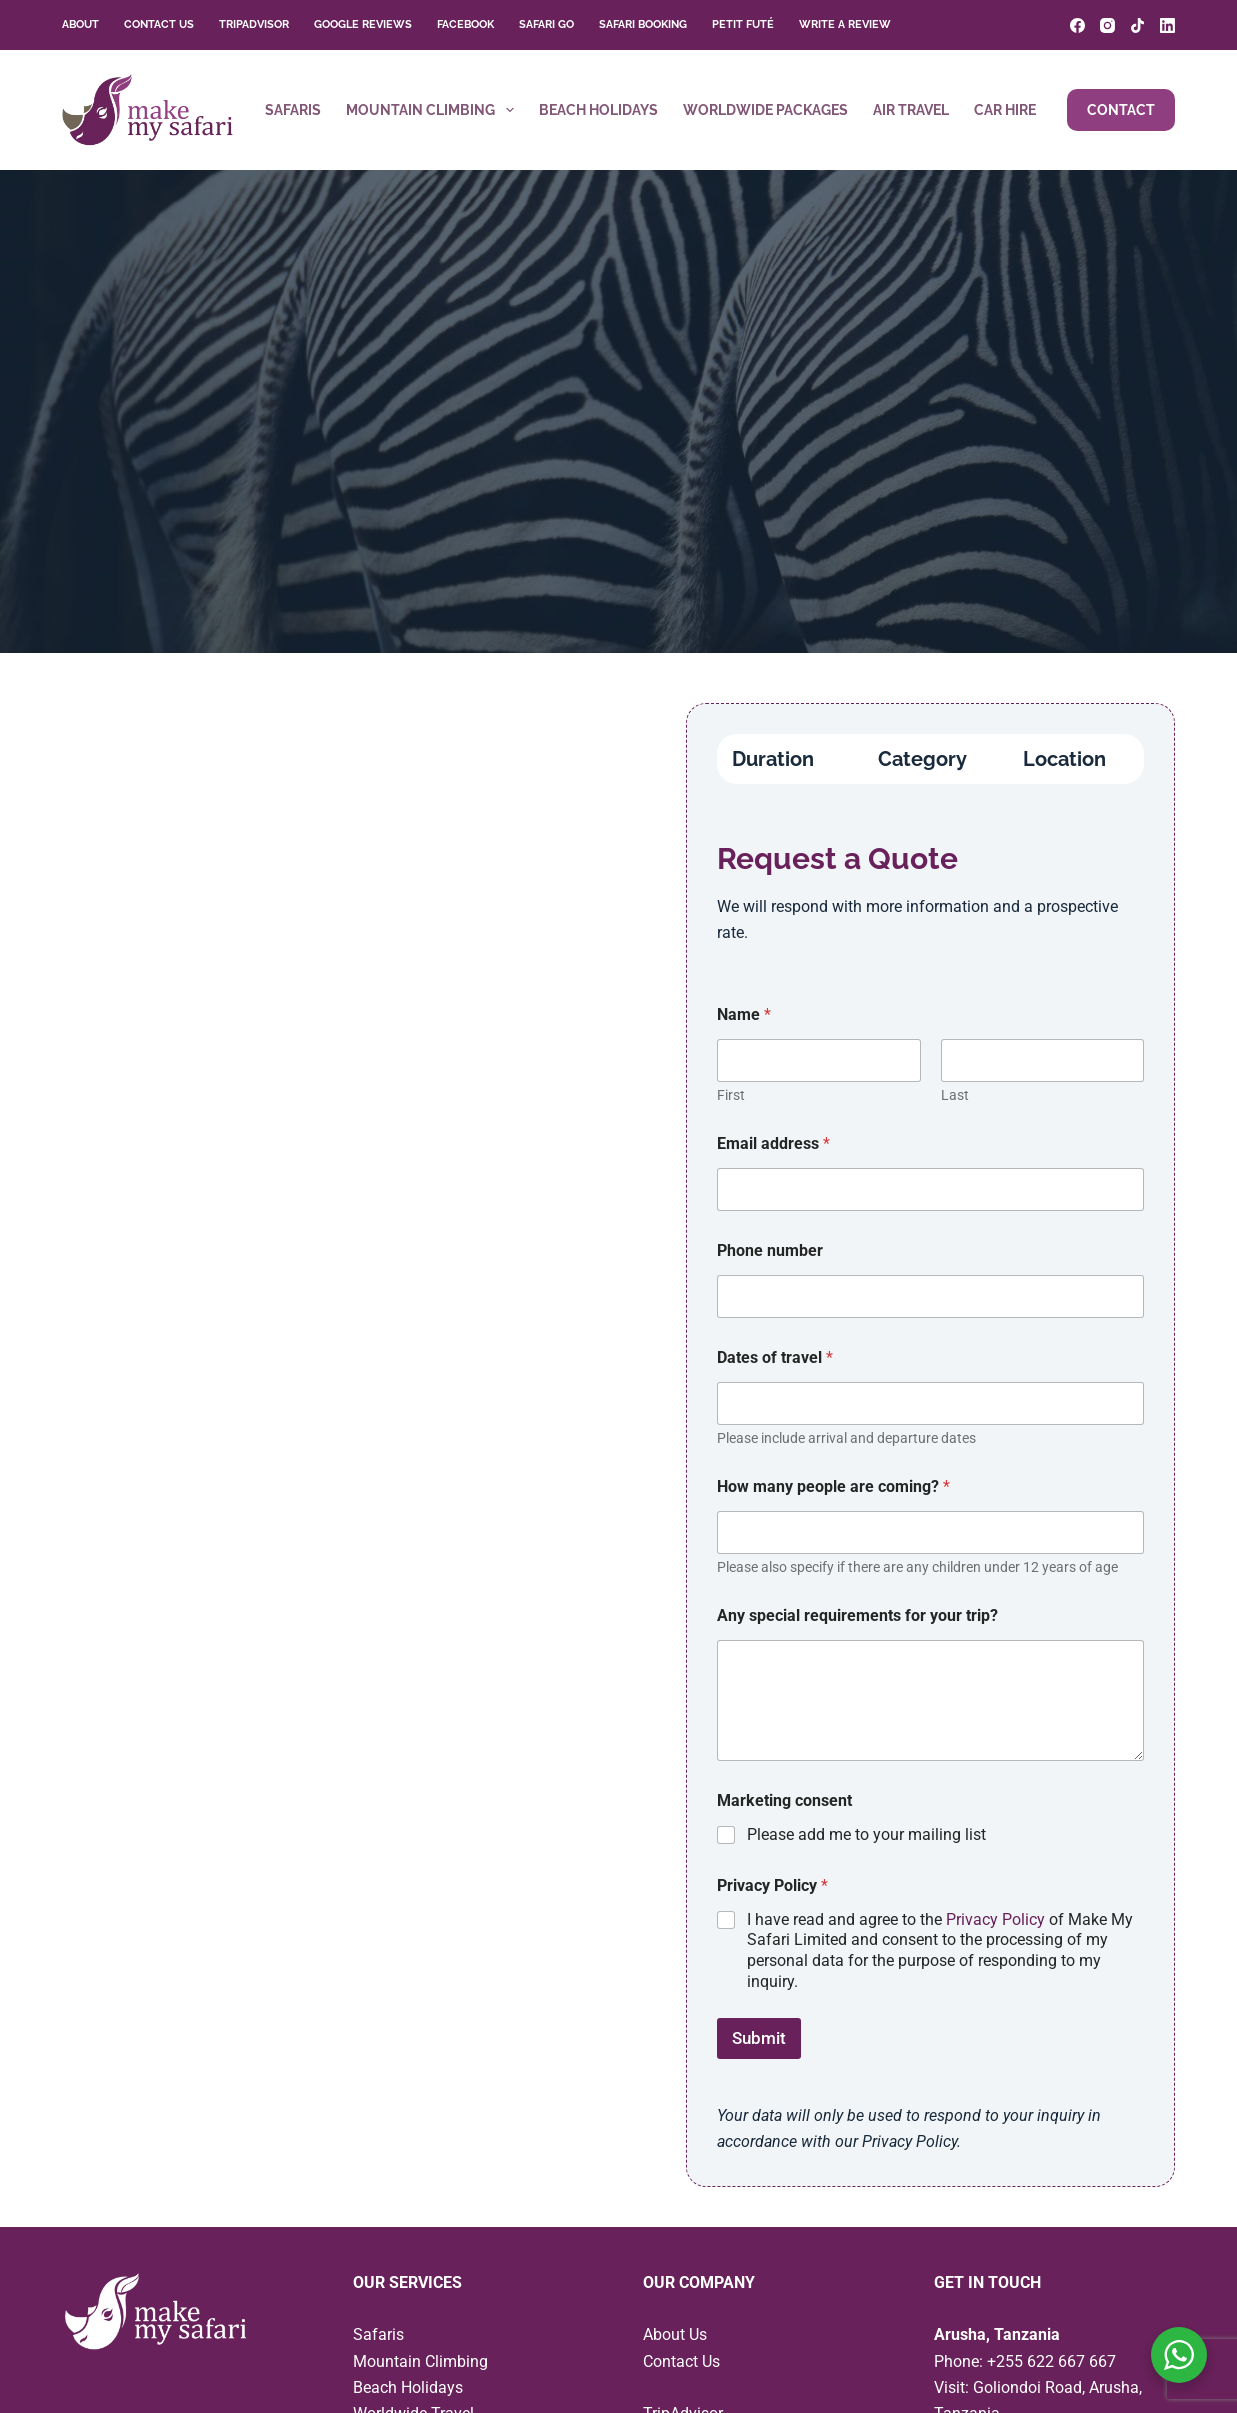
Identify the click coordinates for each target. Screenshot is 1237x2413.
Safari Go (546, 24)
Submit (759, 2038)
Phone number (770, 1250)
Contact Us (159, 24)
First (731, 1095)
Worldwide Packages (765, 110)
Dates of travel (775, 1357)
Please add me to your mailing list (866, 1834)
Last (954, 1095)
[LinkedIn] (1167, 25)
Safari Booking (643, 24)
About (80, 24)
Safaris (293, 110)
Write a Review (845, 24)
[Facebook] (1077, 25)
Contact (1121, 110)
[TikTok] (1137, 25)
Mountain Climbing (434, 110)
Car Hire (1005, 110)
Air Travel (911, 110)
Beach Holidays (598, 110)
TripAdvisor (254, 24)
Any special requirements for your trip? (857, 1615)
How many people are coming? (833, 1486)
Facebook (465, 24)
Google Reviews (363, 24)
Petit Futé (743, 24)
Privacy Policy (995, 1919)
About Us (675, 2334)
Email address (773, 1143)
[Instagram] (1107, 25)
